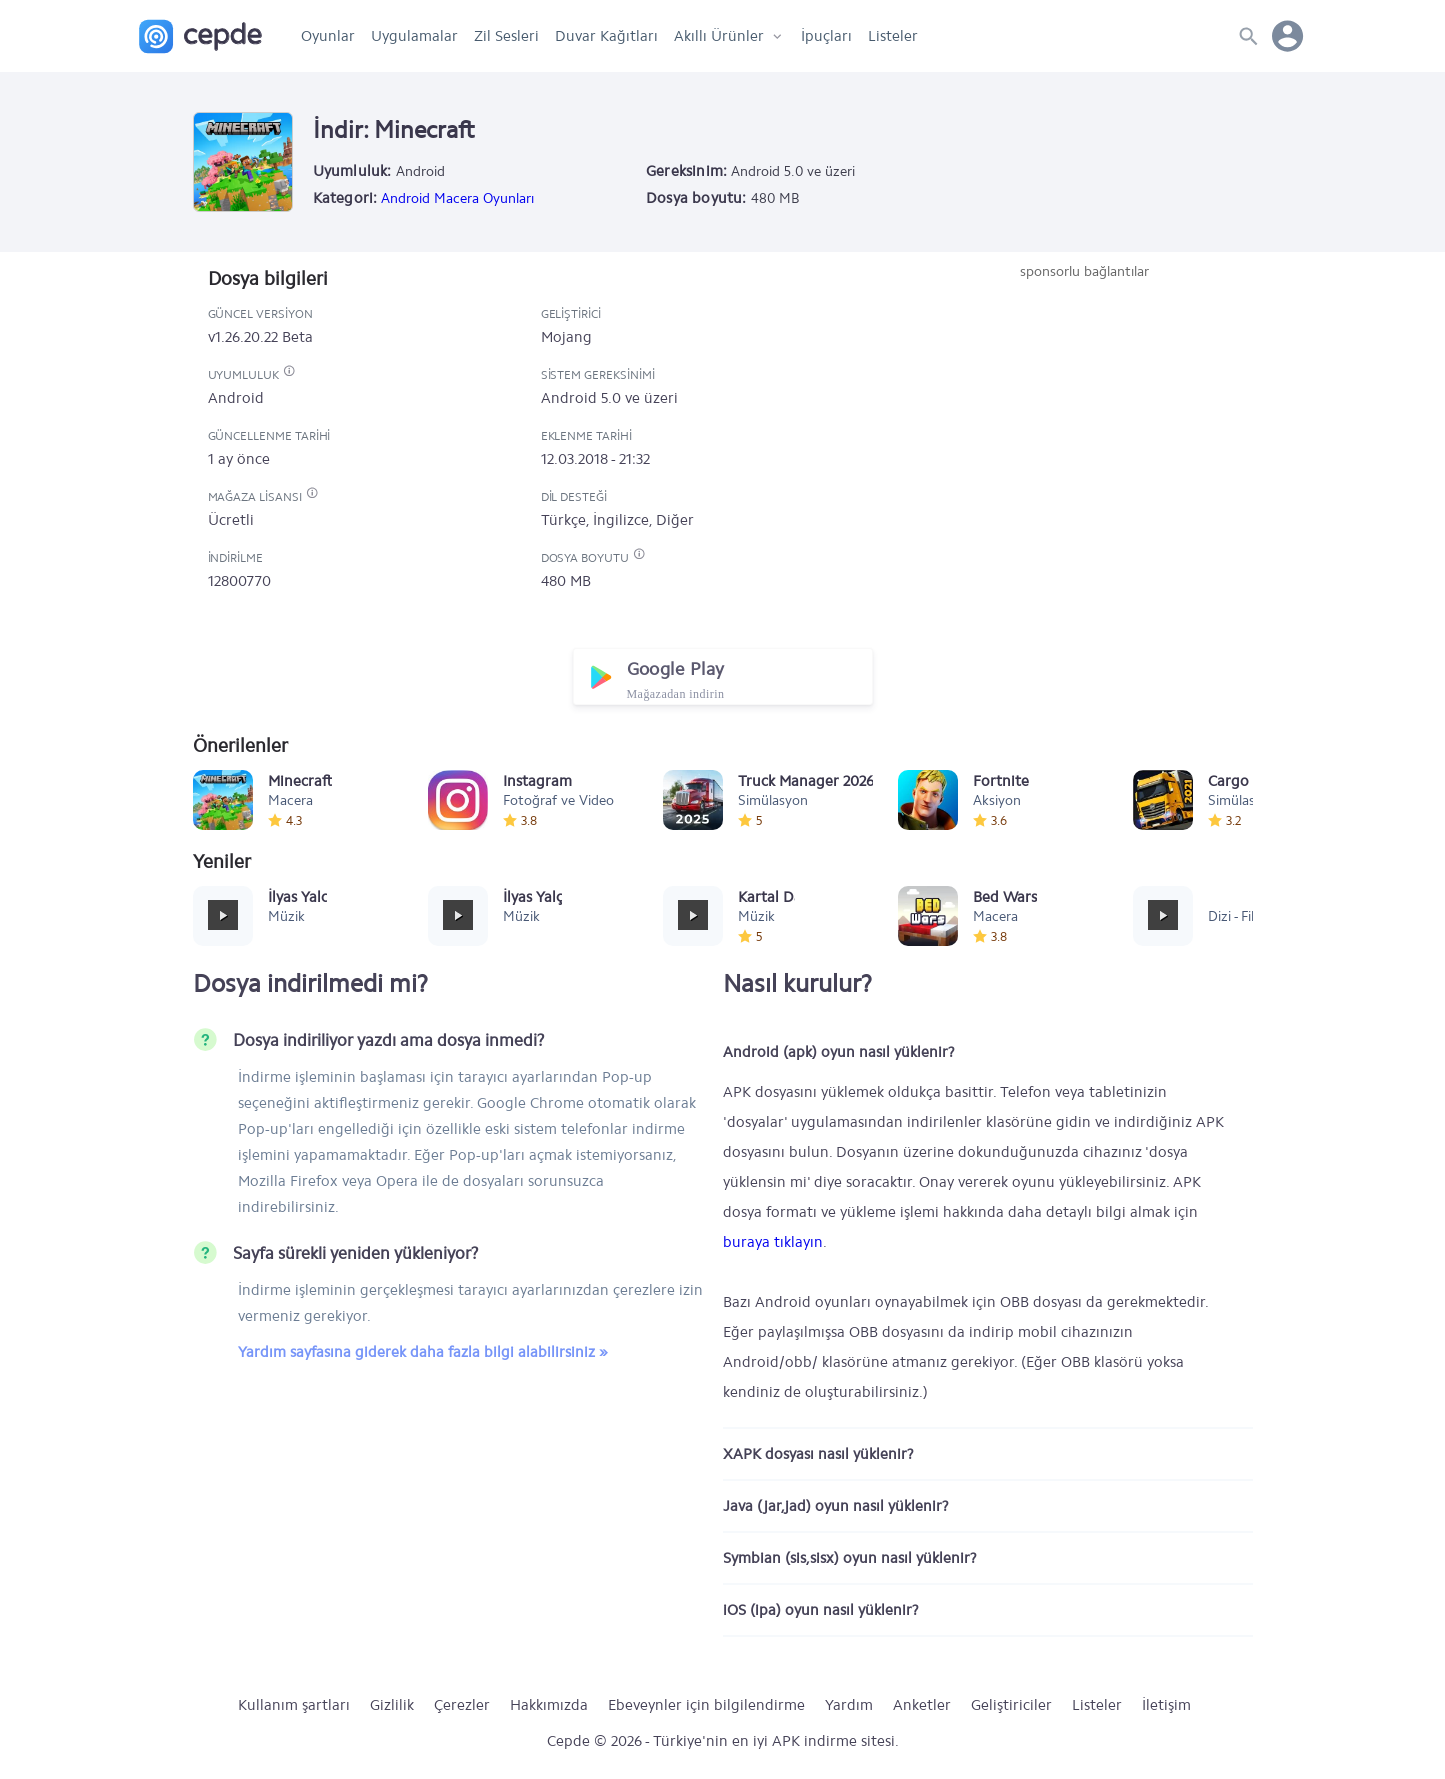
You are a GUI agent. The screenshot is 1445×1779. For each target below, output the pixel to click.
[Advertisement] (1085, 432)
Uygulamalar (414, 36)
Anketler (922, 1705)
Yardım (849, 1705)
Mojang (566, 337)
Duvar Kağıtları (606, 36)
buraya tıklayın (773, 1242)
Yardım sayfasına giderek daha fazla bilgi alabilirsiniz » (423, 1352)
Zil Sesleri (506, 36)
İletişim (1166, 1705)
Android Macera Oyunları (457, 198)
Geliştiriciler (1011, 1705)
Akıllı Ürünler (719, 36)
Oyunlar (328, 36)
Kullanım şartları (294, 1705)
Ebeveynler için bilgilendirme (706, 1705)
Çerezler (462, 1705)
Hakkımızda (549, 1705)
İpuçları (826, 36)
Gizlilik (392, 1705)
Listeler (893, 36)
